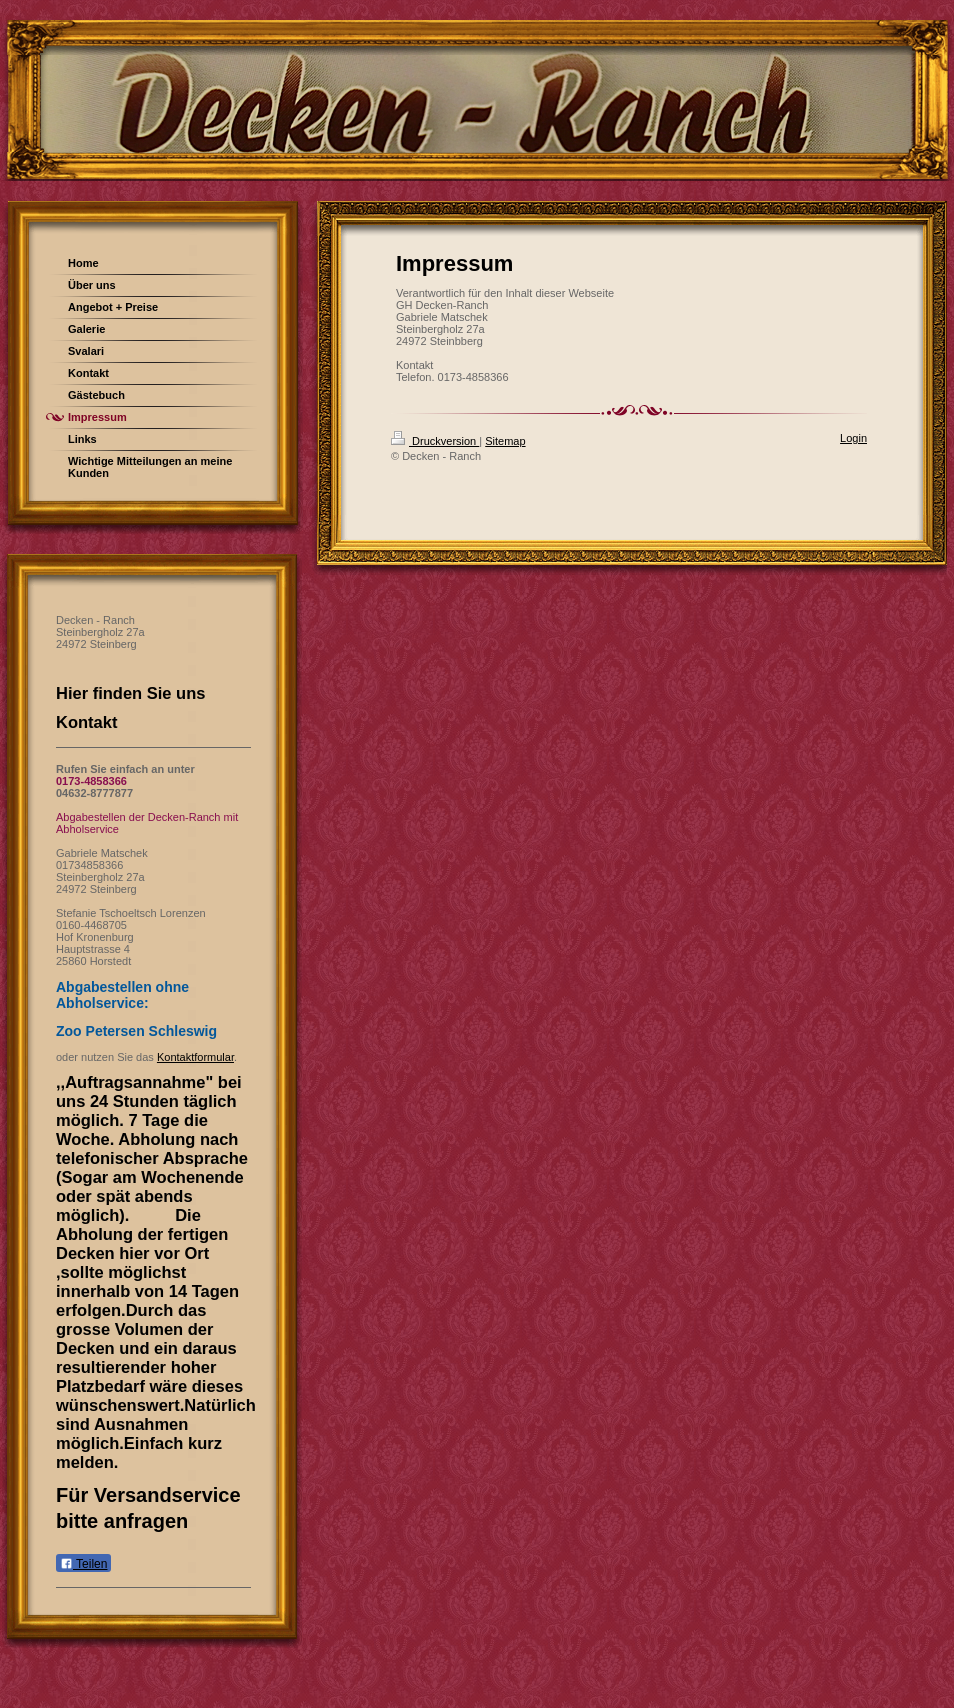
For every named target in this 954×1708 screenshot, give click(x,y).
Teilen (83, 1564)
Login (853, 438)
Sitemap (505, 441)
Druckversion (435, 441)
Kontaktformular (195, 1057)
